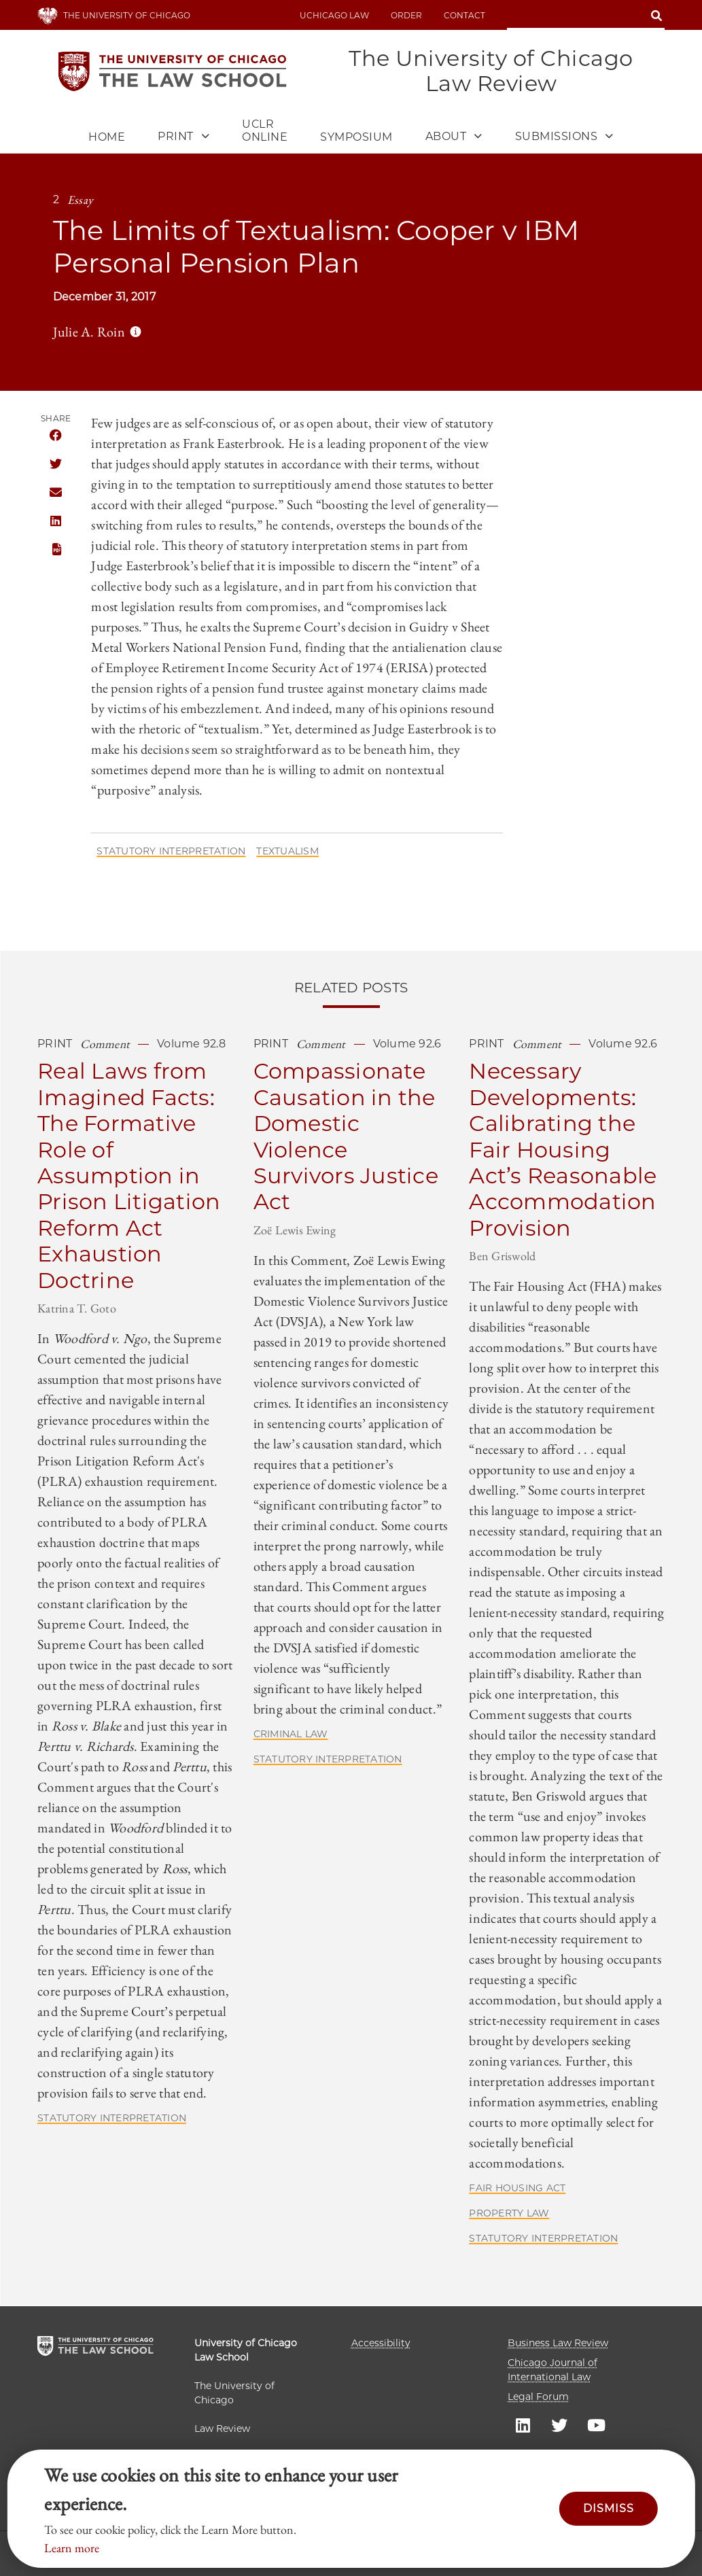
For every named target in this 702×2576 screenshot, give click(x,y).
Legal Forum (538, 2396)
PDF (55, 550)
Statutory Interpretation (170, 852)
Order (406, 15)
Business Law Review (558, 2343)
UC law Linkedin (523, 2424)
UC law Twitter (559, 2424)
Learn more (71, 2548)
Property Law (509, 2214)
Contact (464, 15)
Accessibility (380, 2343)
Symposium (356, 137)
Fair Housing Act (517, 2188)
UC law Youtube (596, 2424)
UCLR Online (264, 131)
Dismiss (608, 2508)
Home (106, 137)
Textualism (287, 852)
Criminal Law (290, 1734)
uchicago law (334, 15)
